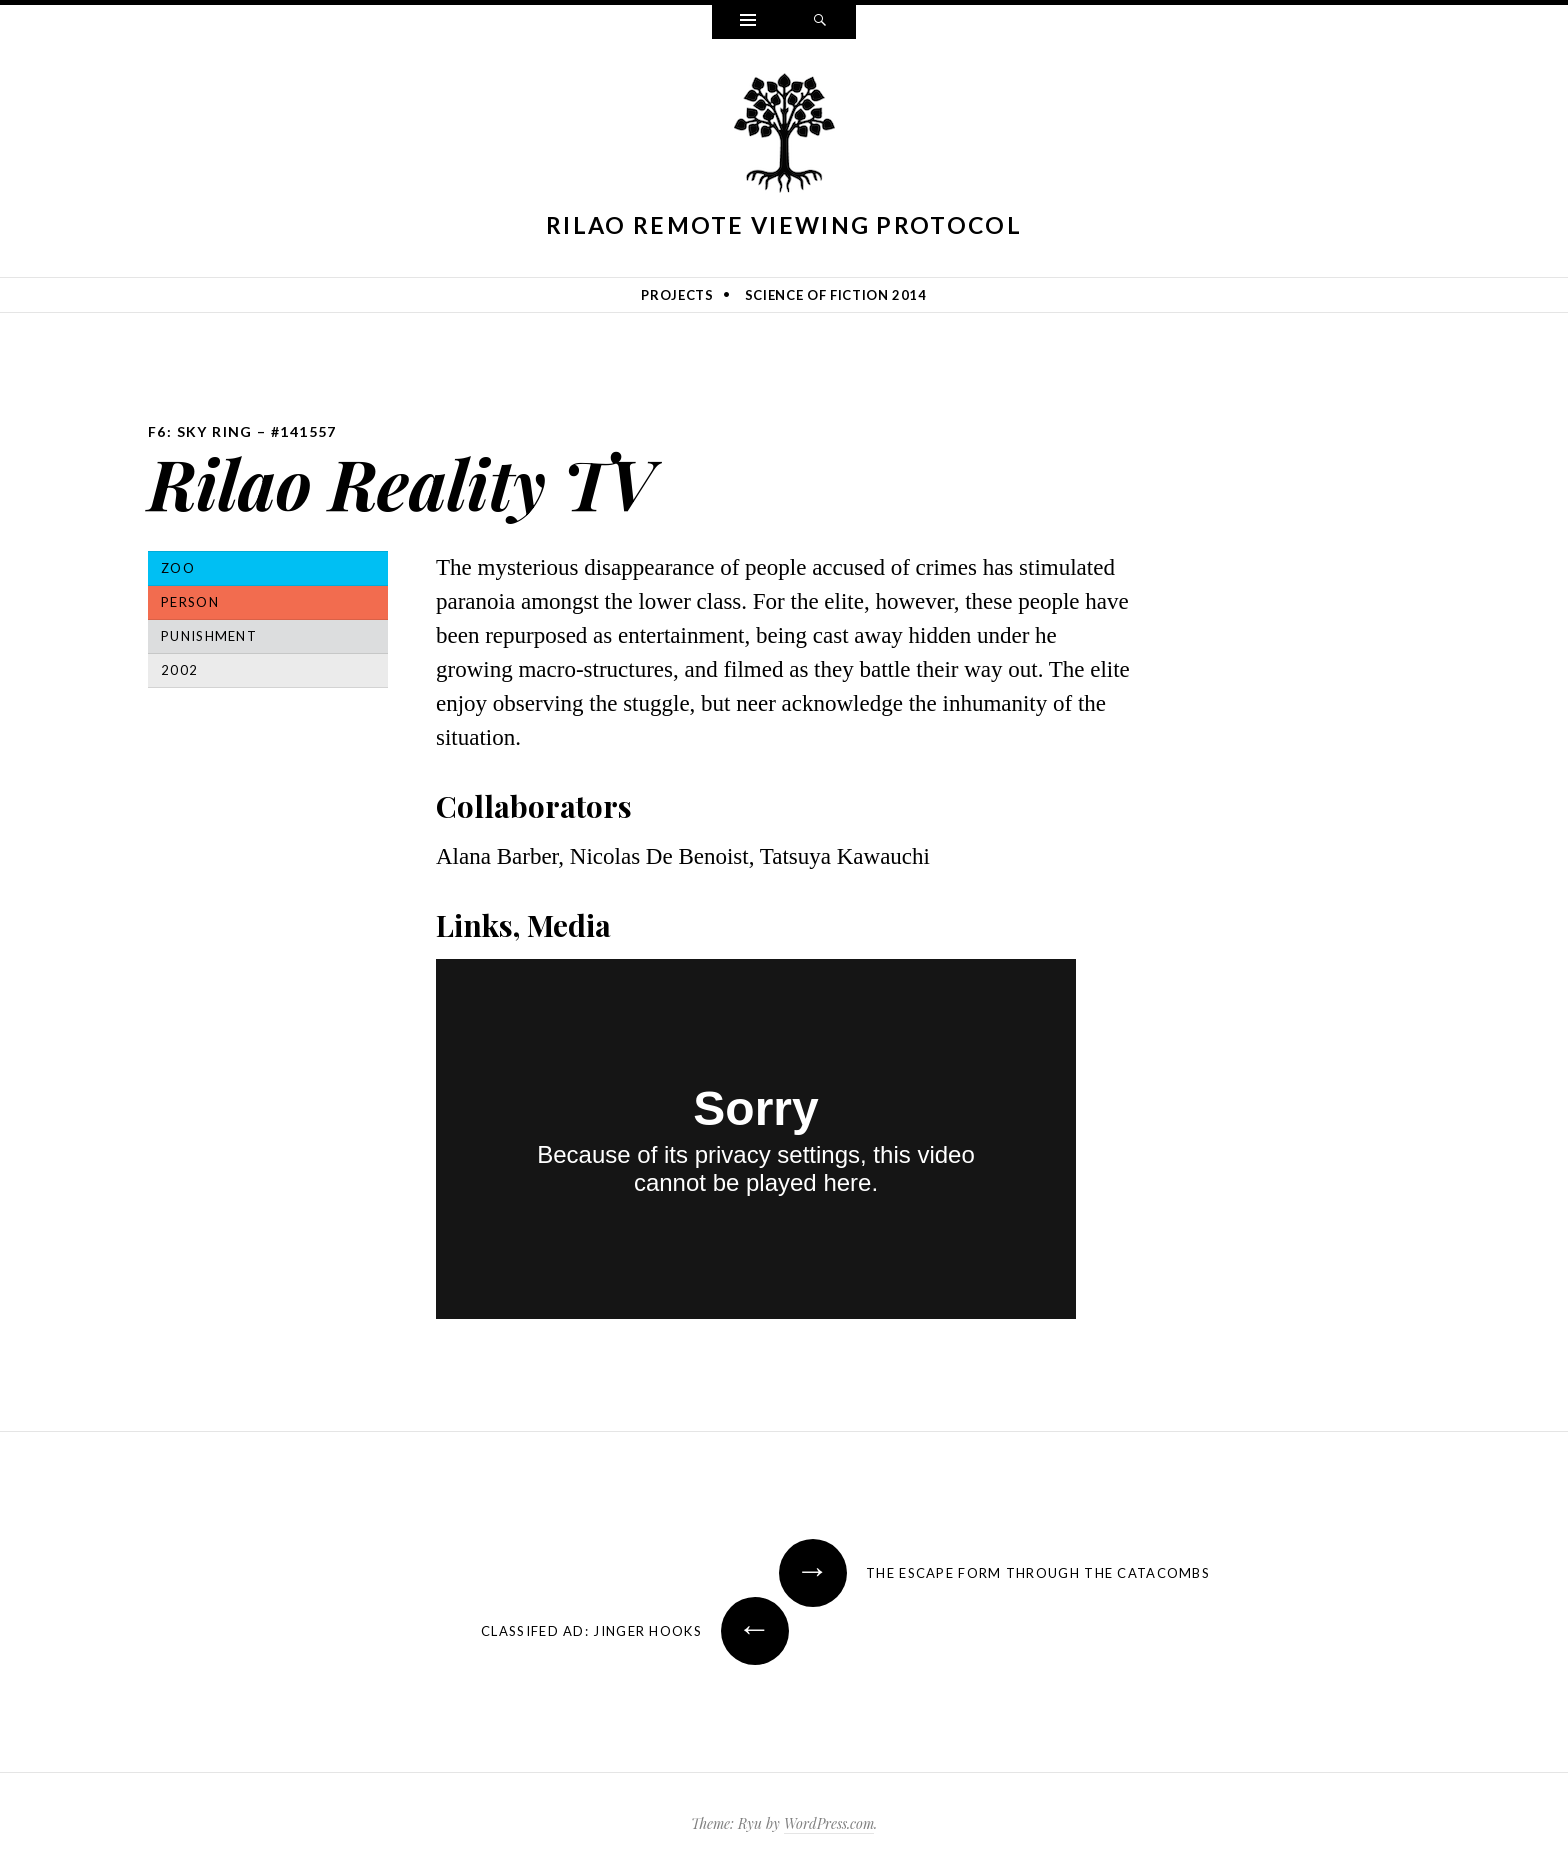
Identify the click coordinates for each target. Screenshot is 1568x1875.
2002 (179, 670)
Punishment (209, 636)
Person (190, 602)
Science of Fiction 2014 (836, 295)
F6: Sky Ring (200, 431)
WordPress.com (829, 1823)
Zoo (178, 568)
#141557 (304, 431)
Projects (677, 295)
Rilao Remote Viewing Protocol (784, 225)
